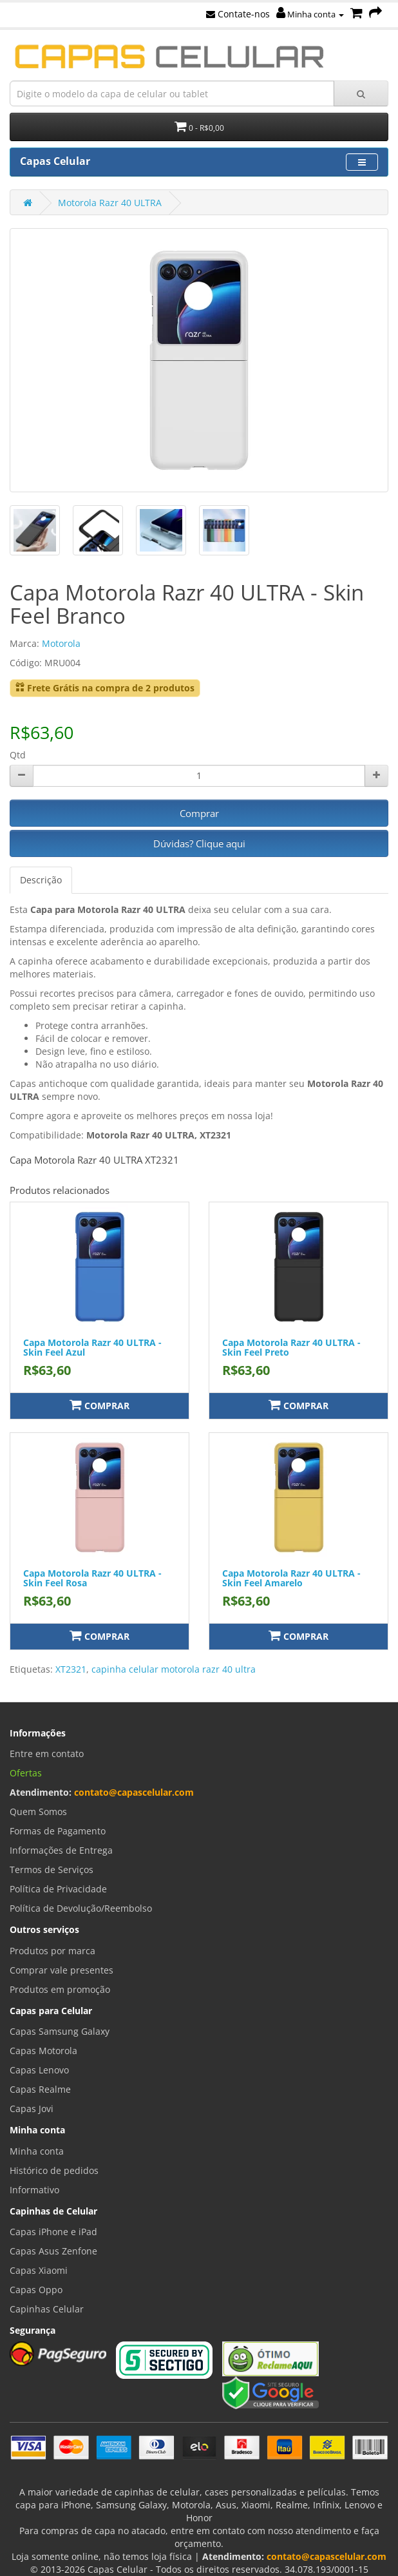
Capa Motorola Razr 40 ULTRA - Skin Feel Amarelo (291, 1578)
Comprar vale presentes (61, 1970)
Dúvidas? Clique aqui (199, 843)
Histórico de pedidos (54, 2170)
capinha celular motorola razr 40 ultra (173, 1669)
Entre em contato (47, 1753)
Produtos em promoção (60, 1989)
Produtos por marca (52, 1951)
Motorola (61, 643)
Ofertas (26, 1773)
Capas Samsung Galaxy (59, 2031)
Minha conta (310, 14)
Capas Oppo (36, 2289)
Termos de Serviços (51, 1869)
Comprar (199, 813)
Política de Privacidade (58, 1889)
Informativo (34, 2190)
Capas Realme (40, 2089)
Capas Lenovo (39, 2070)
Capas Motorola (43, 2050)
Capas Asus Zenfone (53, 2251)
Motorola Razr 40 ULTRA (110, 203)
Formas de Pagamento (58, 1831)
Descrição (41, 880)
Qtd (18, 755)
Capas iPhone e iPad (53, 2231)
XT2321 (70, 1669)
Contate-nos (238, 14)
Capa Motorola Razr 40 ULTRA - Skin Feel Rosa (92, 1578)
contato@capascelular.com (134, 1792)
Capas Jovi (31, 2108)
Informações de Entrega (61, 1850)
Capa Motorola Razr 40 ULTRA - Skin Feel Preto (291, 1347)
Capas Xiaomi (39, 2270)
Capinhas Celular (47, 2309)
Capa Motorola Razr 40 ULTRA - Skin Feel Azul (92, 1347)
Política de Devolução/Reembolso (81, 1908)
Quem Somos (38, 1811)
